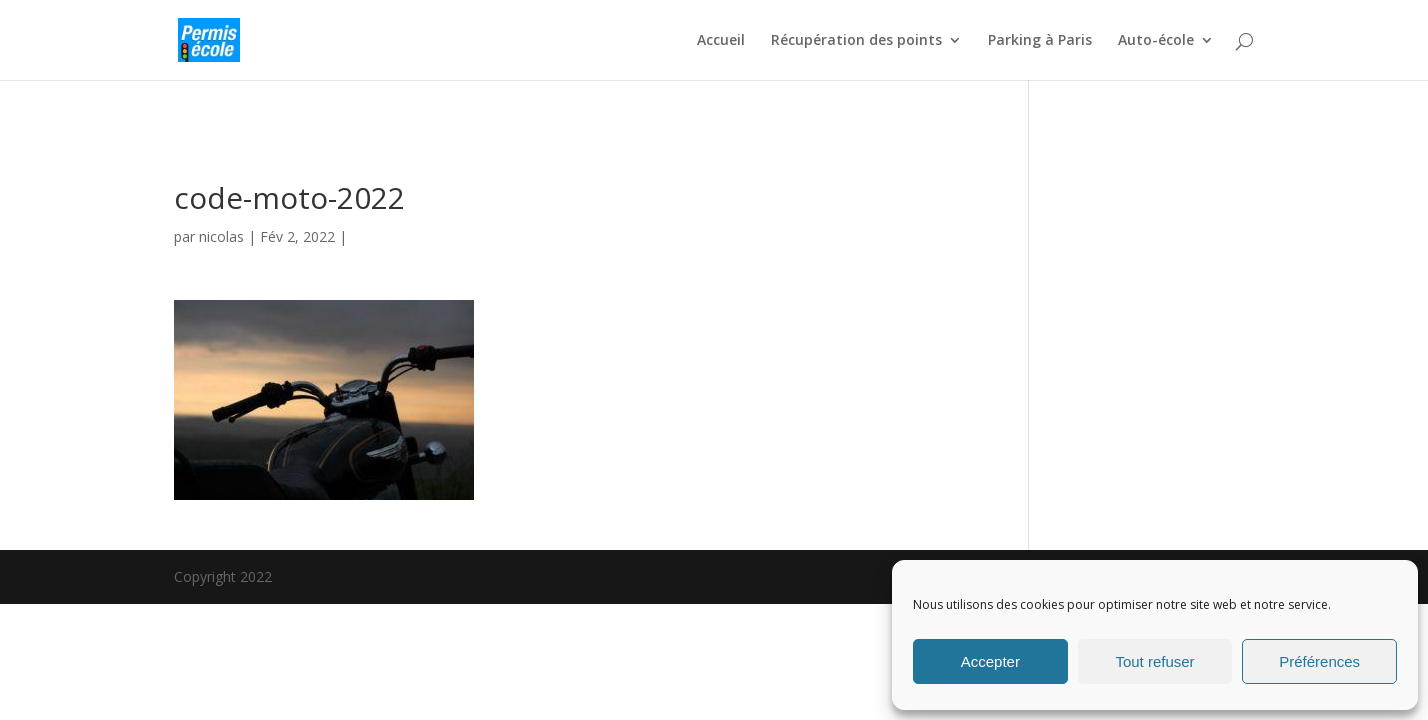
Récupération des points (856, 41)
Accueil (721, 41)
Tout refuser (1154, 661)
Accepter (990, 661)
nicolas (221, 236)
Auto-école (1156, 41)
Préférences (1319, 661)
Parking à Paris (1040, 41)
